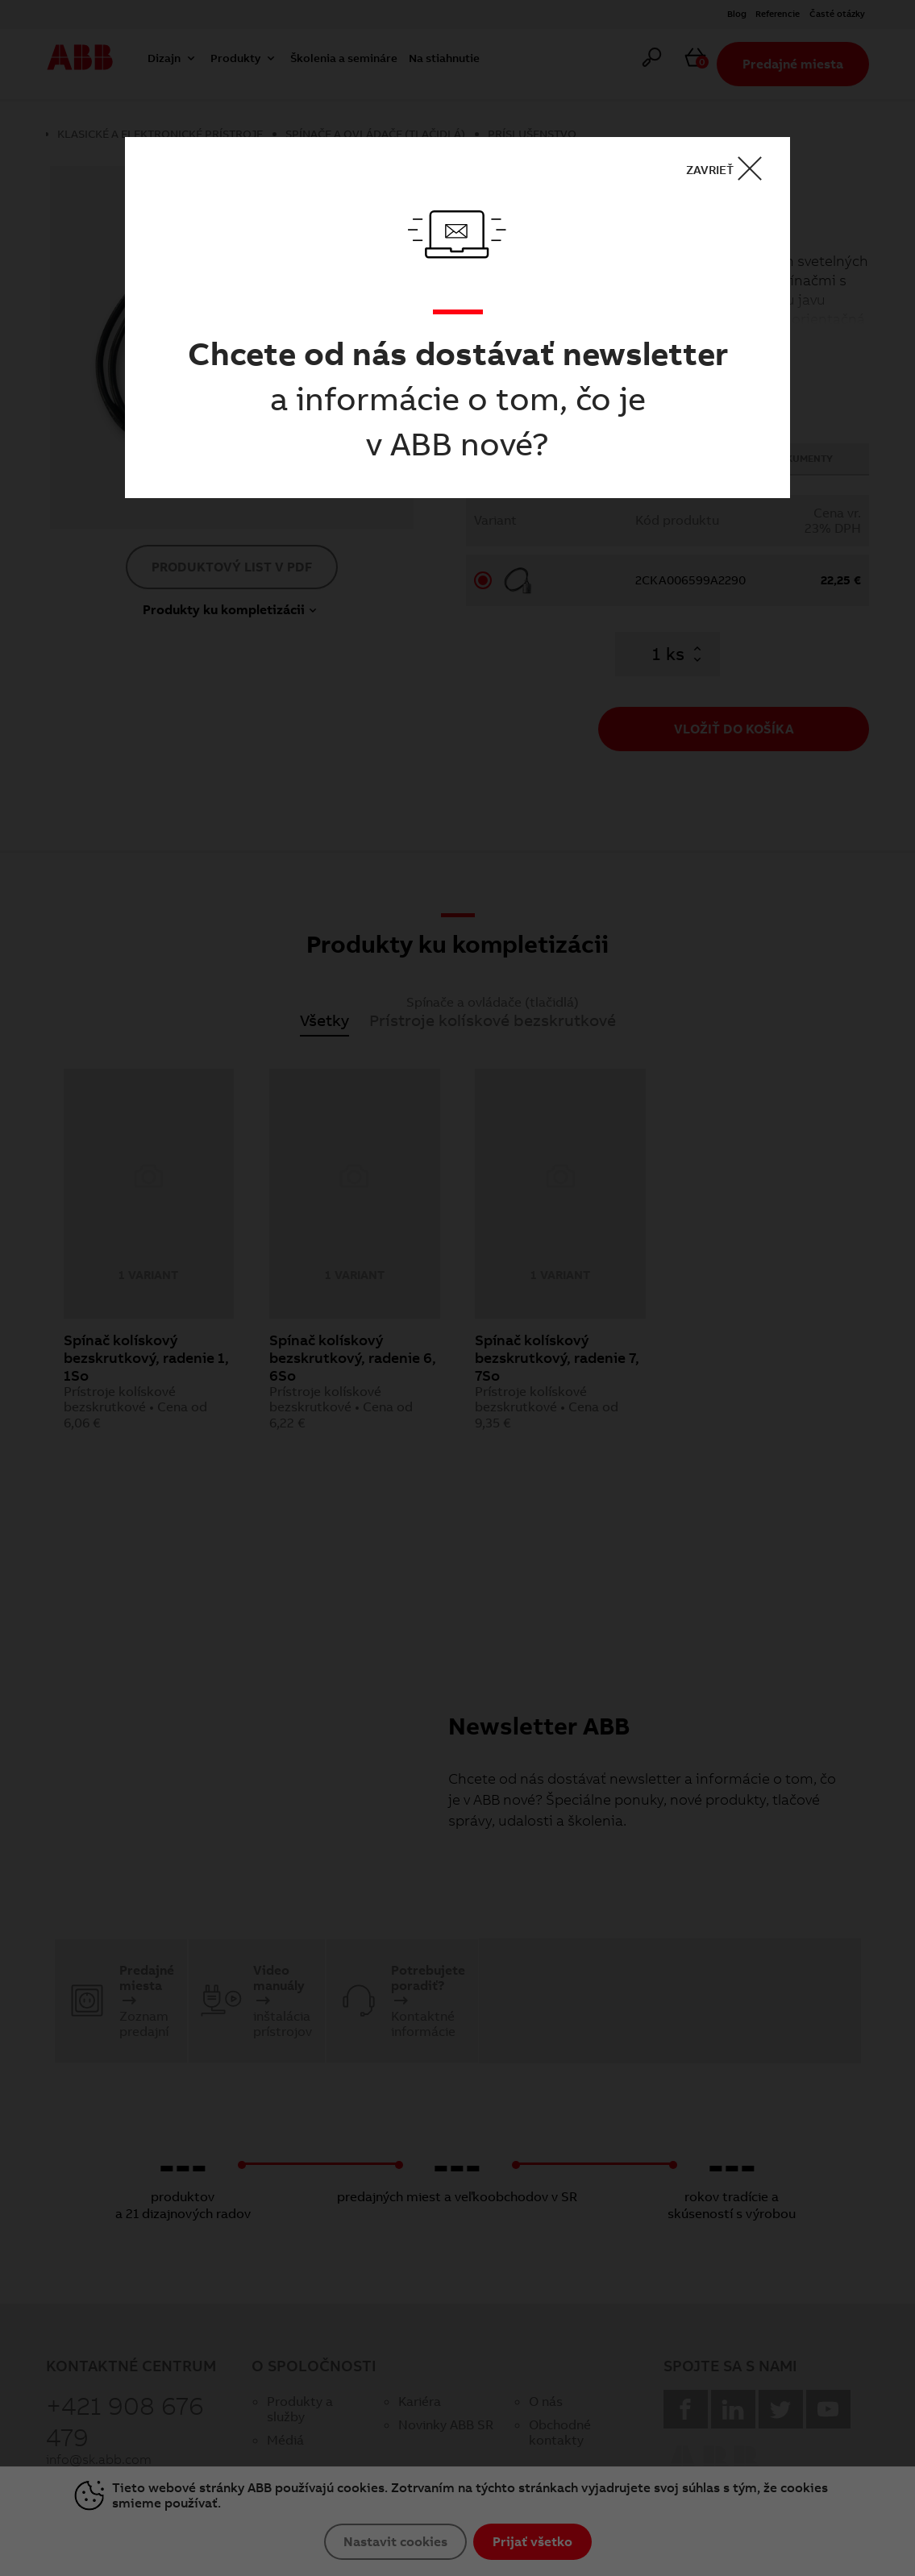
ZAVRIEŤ (729, 169)
